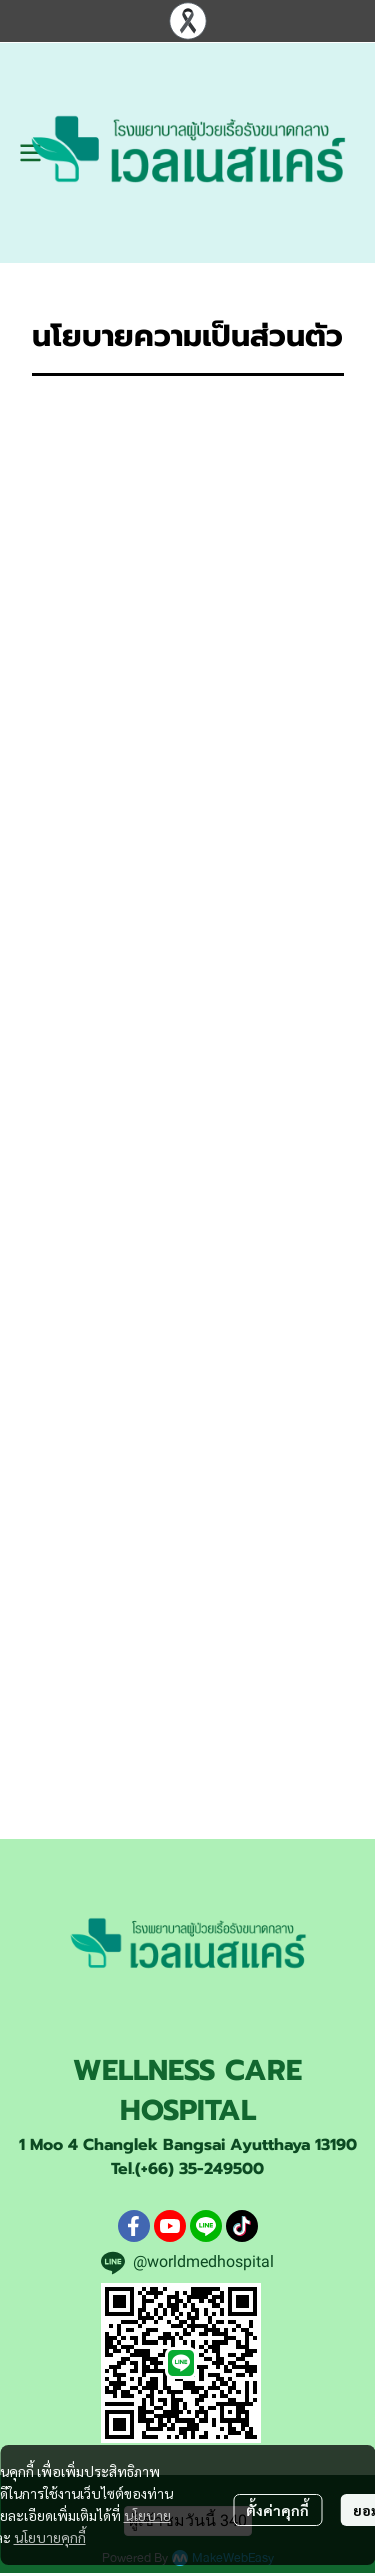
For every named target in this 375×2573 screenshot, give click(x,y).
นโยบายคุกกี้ (50, 2537)
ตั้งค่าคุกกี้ (277, 2510)
